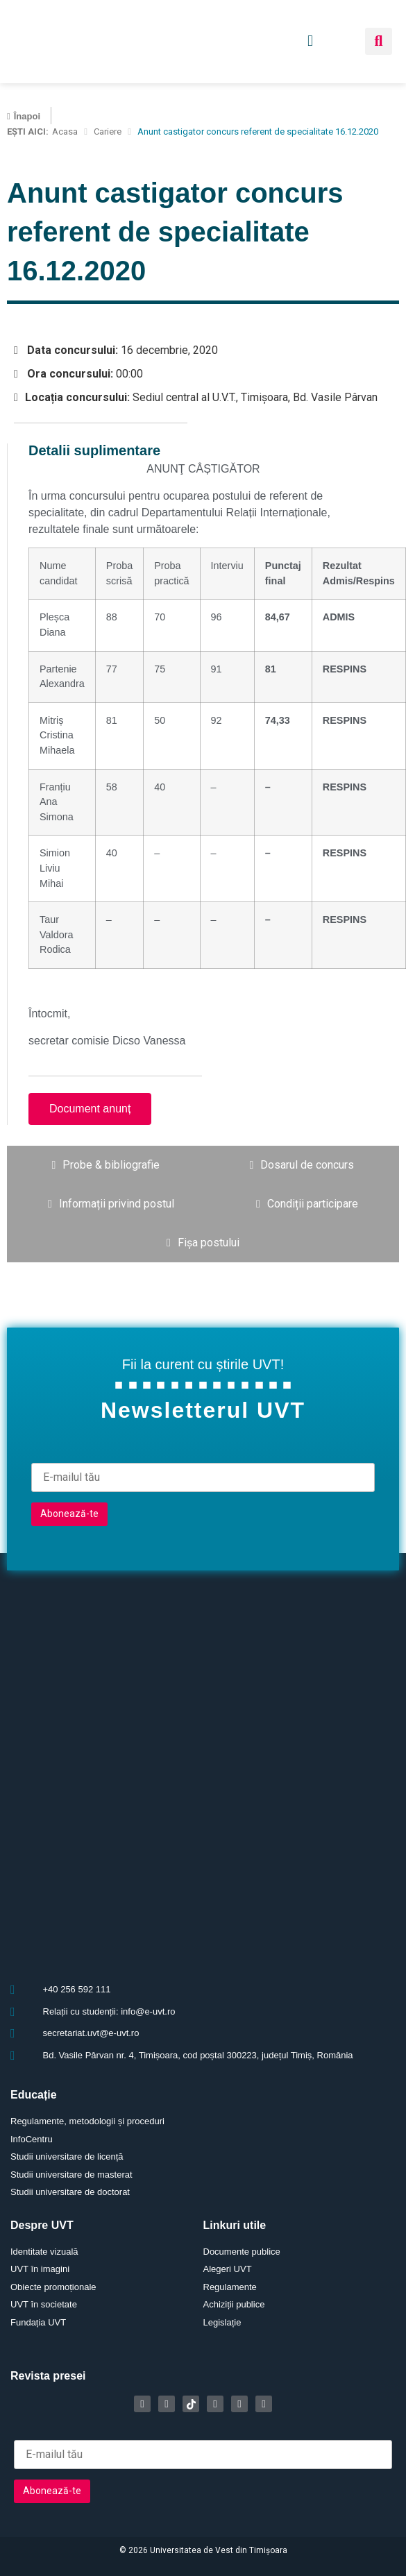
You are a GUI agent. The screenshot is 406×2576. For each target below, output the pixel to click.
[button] (378, 41)
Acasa (65, 131)
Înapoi (27, 116)
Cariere (107, 131)
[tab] (106, 1165)
